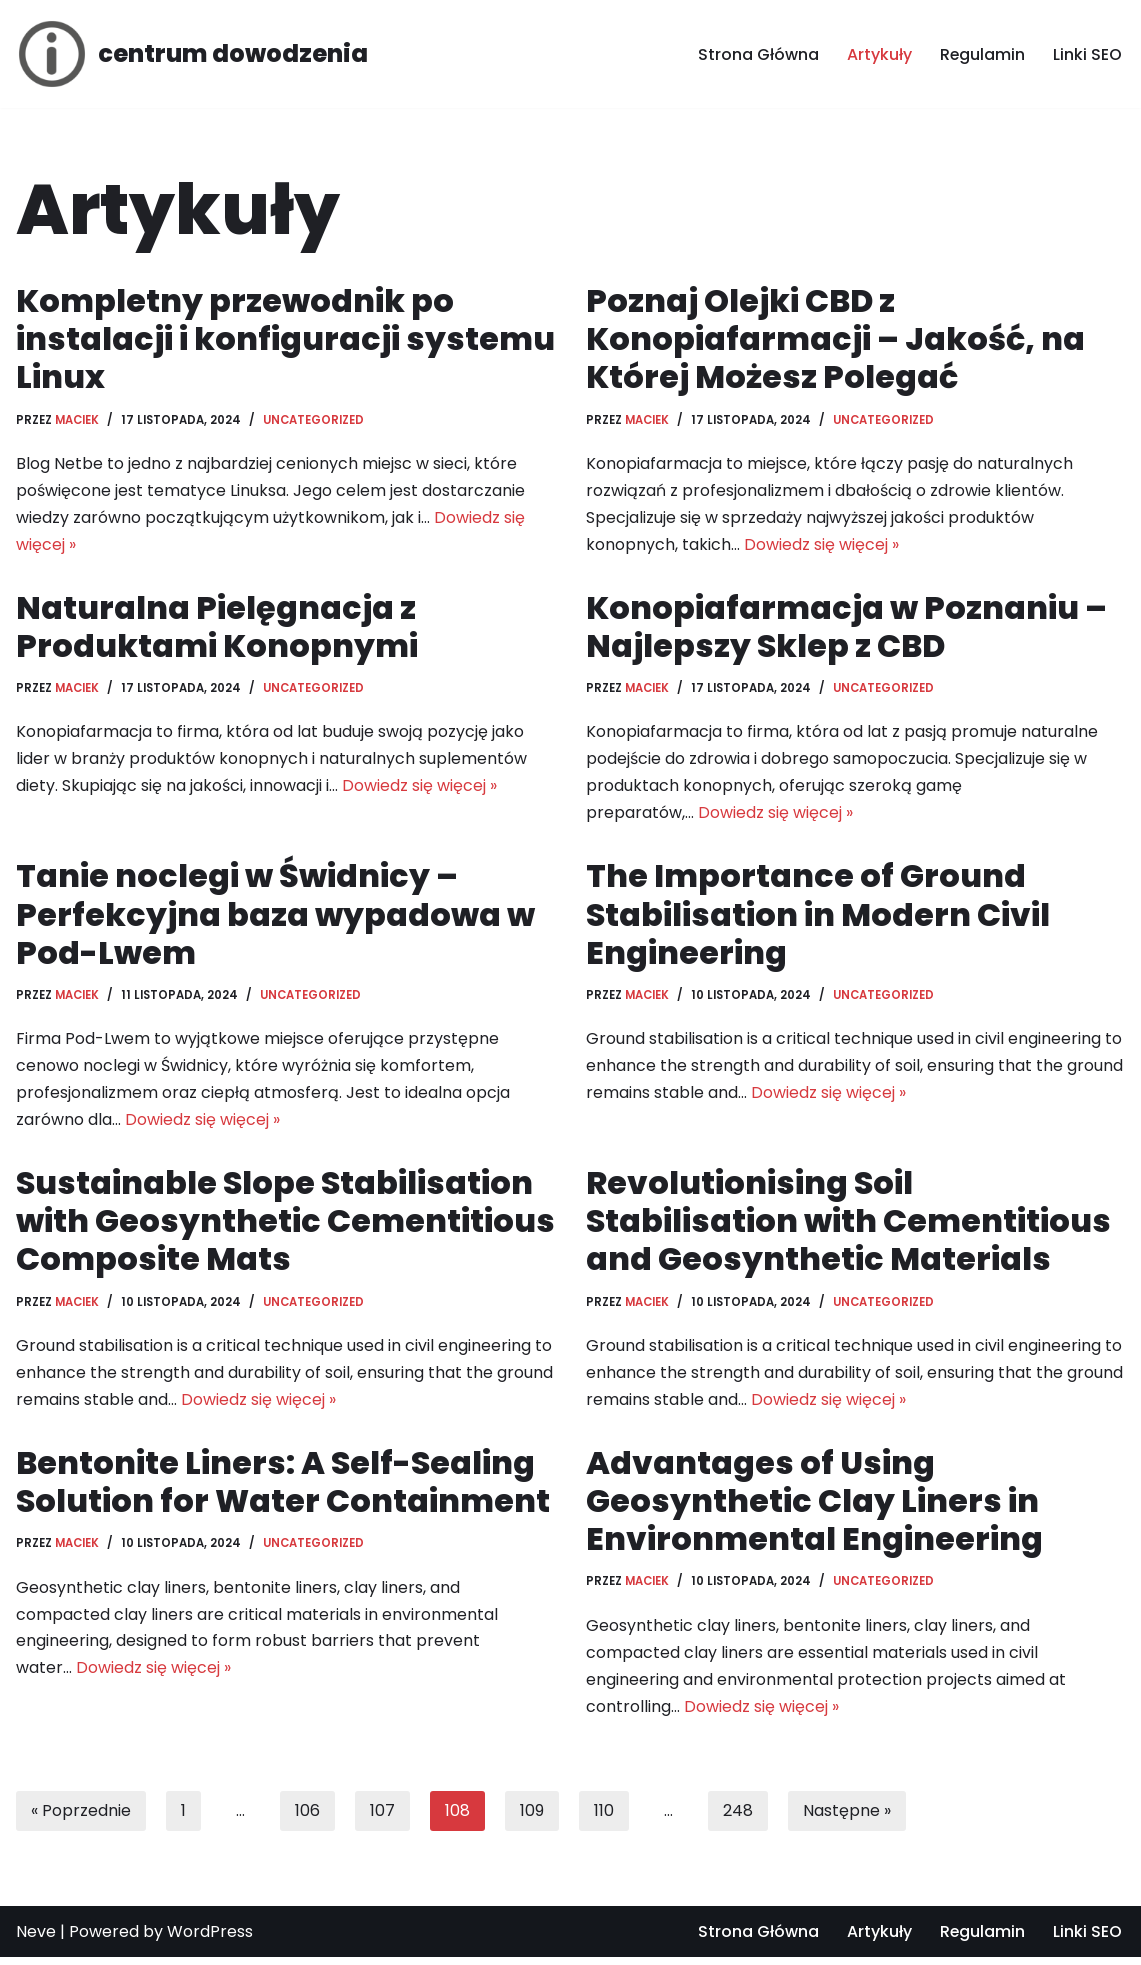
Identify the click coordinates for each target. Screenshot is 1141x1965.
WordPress (210, 1939)
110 (604, 1817)
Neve (36, 1939)
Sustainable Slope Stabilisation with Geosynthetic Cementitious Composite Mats (284, 1226)
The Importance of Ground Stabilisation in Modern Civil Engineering (818, 917)
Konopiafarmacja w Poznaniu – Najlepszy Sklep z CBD (847, 627)
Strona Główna (757, 54)
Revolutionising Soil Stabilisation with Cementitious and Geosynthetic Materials (848, 1226)
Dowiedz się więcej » (821, 546)
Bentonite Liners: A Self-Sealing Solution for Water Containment (283, 1487)
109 (532, 1817)
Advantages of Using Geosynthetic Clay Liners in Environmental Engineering (814, 1507)
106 (307, 1817)
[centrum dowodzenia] (192, 54)
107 (382, 1817)
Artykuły (878, 54)
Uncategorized (313, 420)
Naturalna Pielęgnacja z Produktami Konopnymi (217, 627)
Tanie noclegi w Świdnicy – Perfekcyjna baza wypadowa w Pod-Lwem (276, 917)
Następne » (847, 1817)
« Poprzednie (81, 1817)
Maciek (77, 420)
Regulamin (982, 54)
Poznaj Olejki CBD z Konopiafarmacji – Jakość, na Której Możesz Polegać (836, 339)
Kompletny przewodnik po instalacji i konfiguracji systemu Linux (284, 339)
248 (738, 1817)
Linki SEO (1087, 54)
